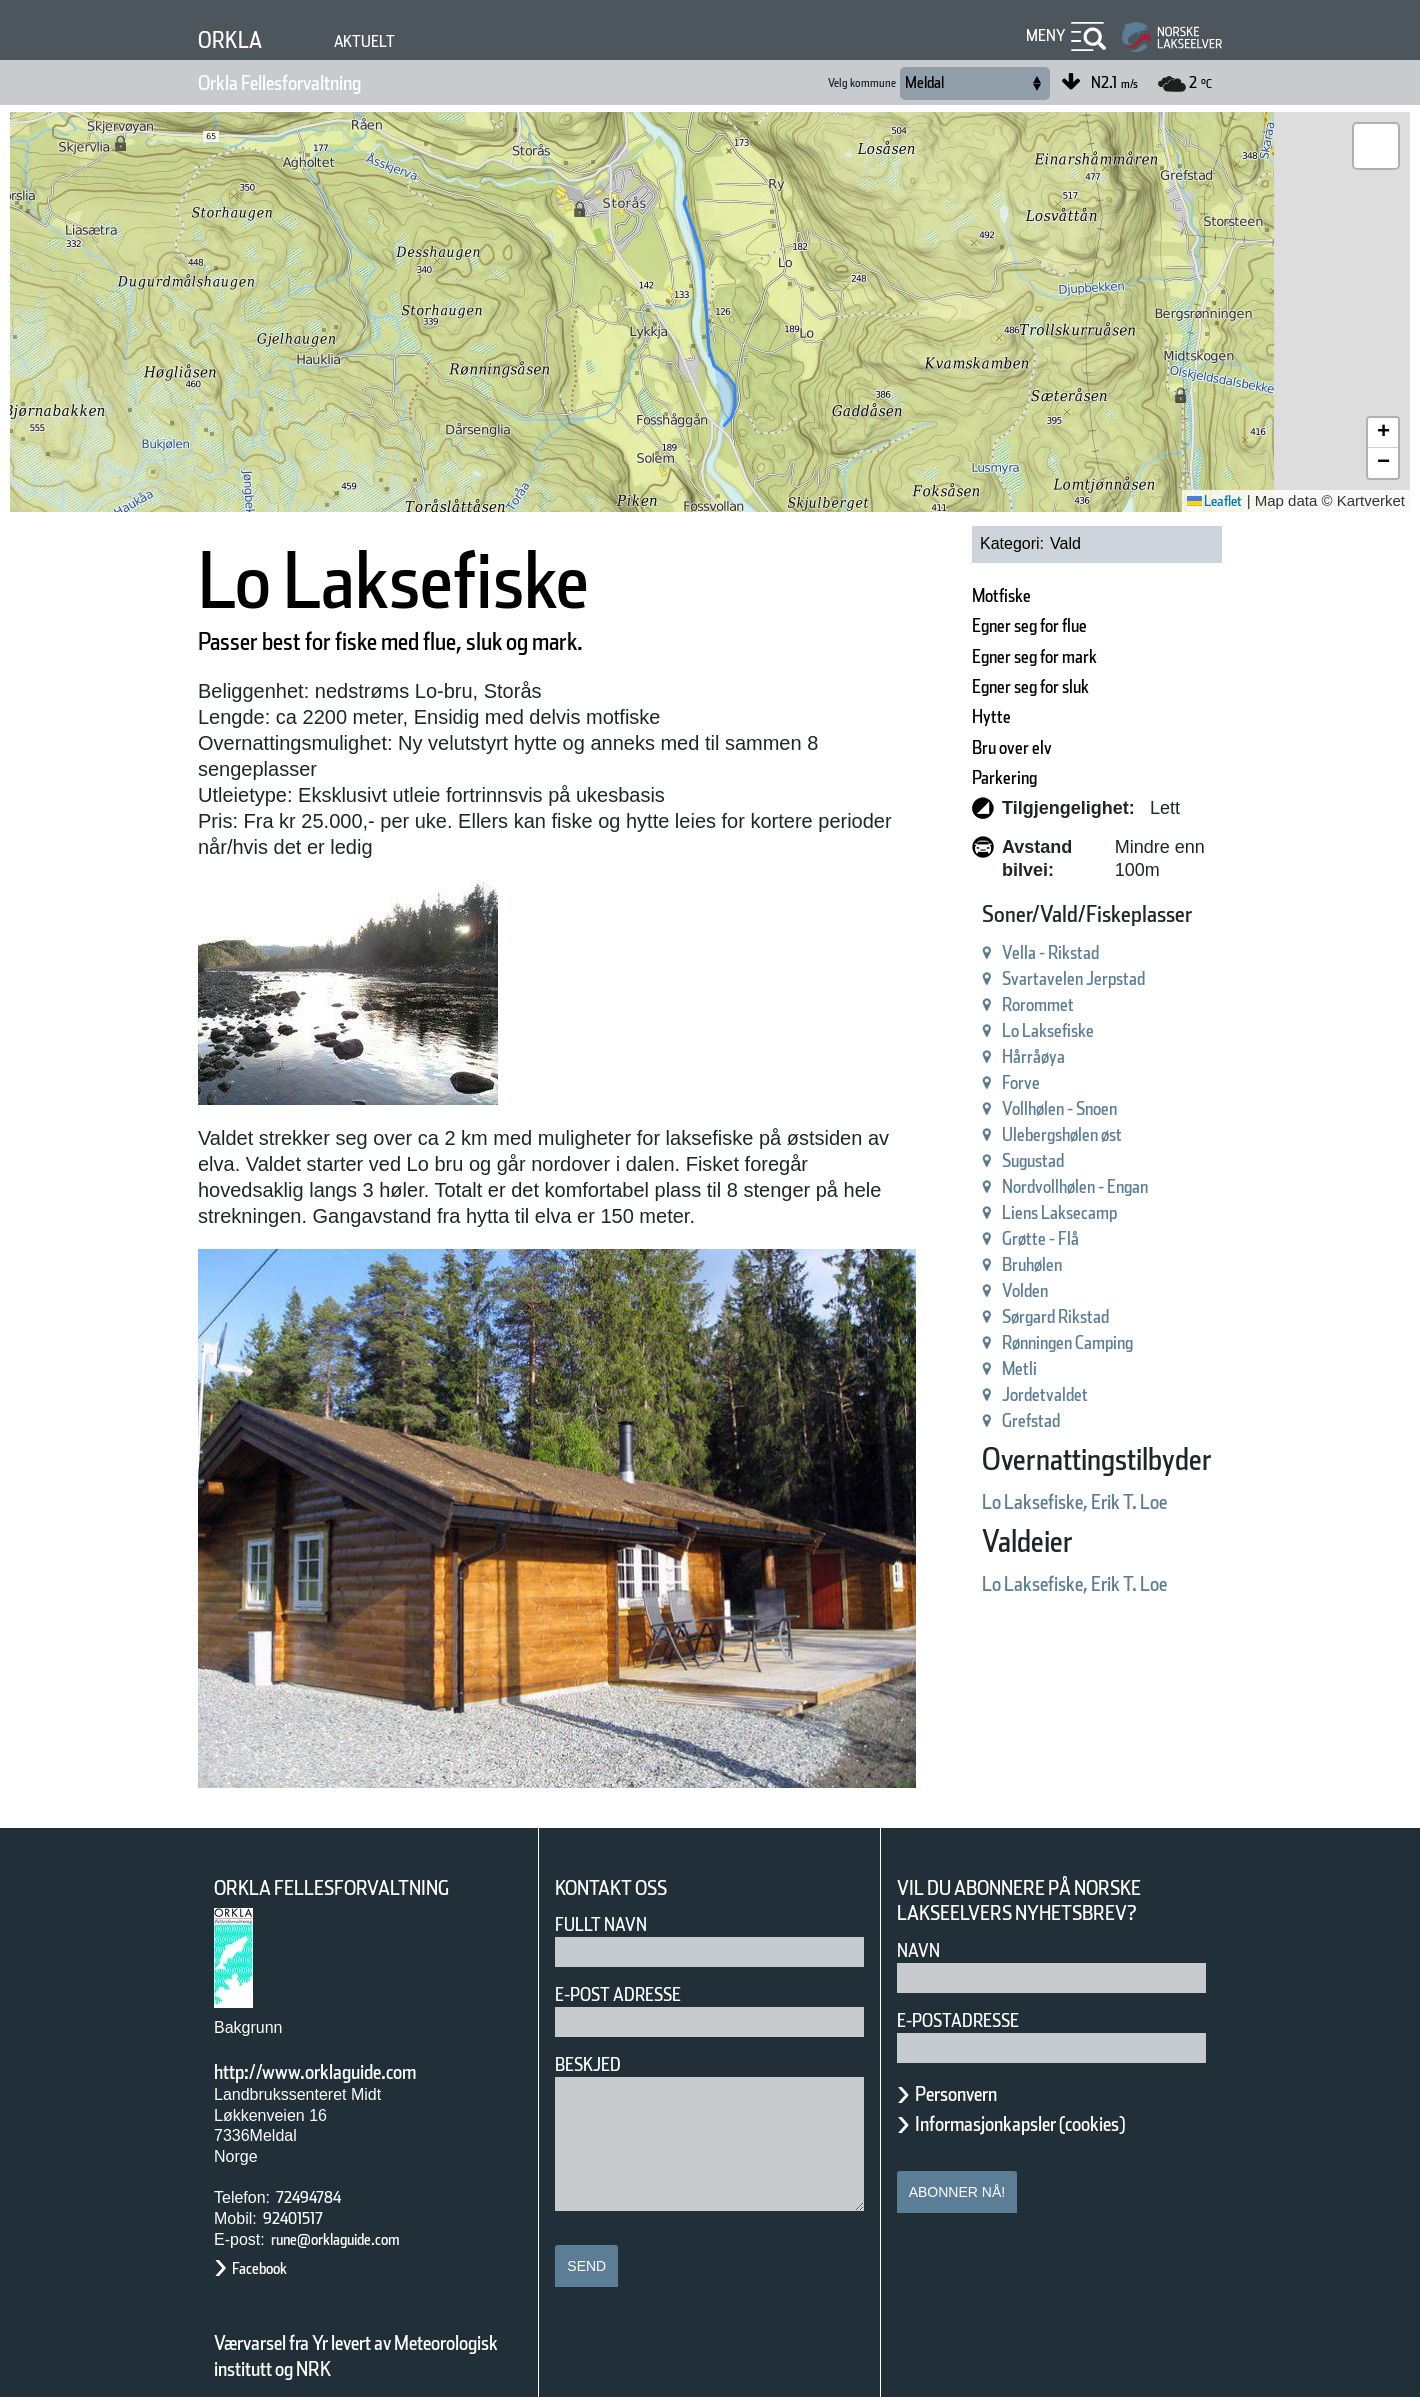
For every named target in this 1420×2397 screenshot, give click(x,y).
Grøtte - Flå (973, 1215)
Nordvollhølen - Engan (1021, 1163)
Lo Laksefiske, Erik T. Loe (1026, 1479)
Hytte (916, 716)
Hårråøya (963, 1033)
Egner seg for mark (978, 656)
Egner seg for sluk (973, 686)
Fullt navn (609, 1890)
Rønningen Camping (1013, 1319)
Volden (952, 1267)
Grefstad (960, 1397)
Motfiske (929, 595)
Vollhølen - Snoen (1000, 1085)
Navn (922, 1916)
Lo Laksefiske (982, 1007)
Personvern (971, 2060)
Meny (1043, 35)
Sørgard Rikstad (993, 1293)
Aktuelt (379, 41)
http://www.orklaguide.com (349, 2038)
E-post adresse (632, 1960)
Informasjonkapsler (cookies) (1059, 2090)
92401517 (303, 2184)
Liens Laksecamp (999, 1189)
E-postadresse (971, 1986)
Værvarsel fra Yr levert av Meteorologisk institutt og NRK (366, 2322)
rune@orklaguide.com (359, 2205)
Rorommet (969, 981)
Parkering (934, 777)
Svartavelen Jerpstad (1016, 955)
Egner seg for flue (972, 625)
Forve (947, 1059)
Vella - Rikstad (986, 929)
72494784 (316, 2163)
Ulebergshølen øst (1003, 1111)
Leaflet (1207, 501)
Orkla (235, 39)
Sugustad (964, 1137)
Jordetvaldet (976, 1371)
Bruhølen (962, 1241)
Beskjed (594, 2030)
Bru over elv (946, 747)
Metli (944, 1345)
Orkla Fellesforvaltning (310, 83)
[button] (1376, 146)
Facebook (269, 2235)
